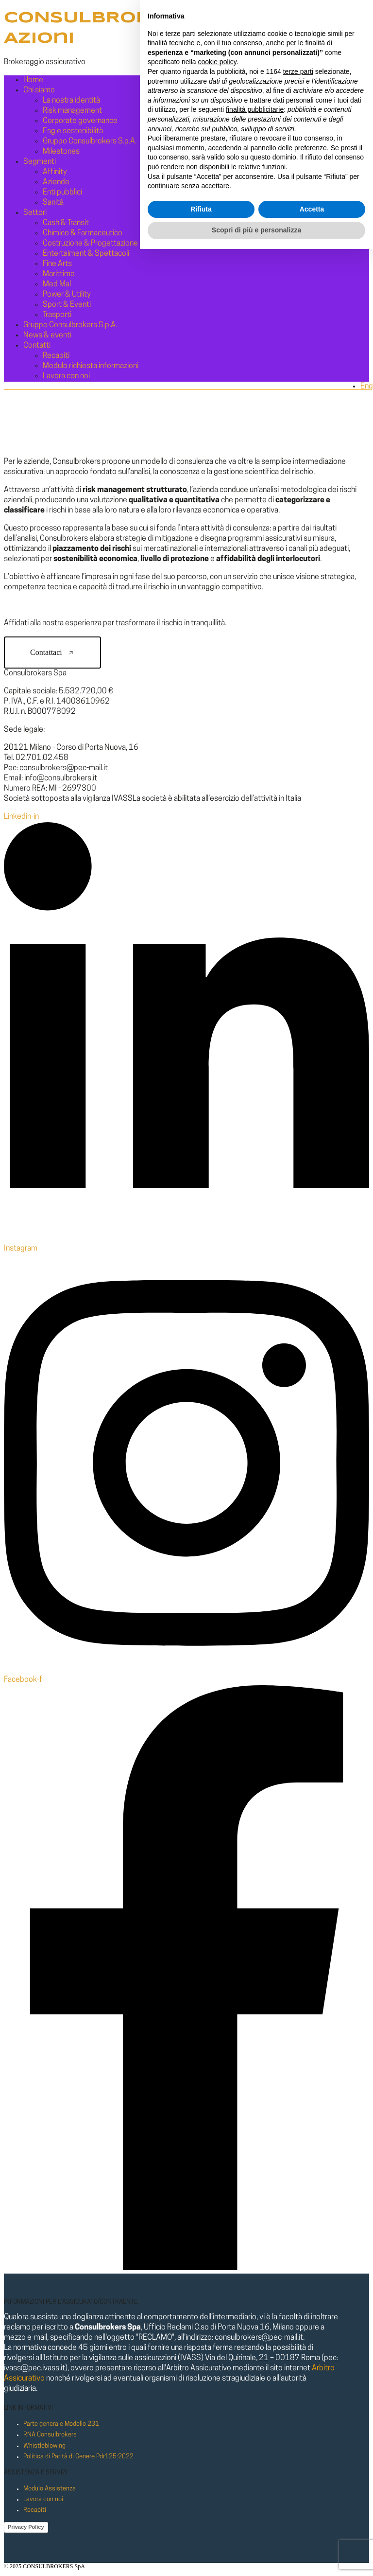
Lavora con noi (66, 376)
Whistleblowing (44, 2446)
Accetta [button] (312, 2536)
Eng (366, 386)
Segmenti (39, 162)
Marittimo (59, 274)
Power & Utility (67, 295)
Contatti (37, 346)
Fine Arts (57, 264)
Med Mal (57, 284)
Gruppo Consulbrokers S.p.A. (89, 141)
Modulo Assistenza (49, 2489)
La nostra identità (71, 101)
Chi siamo (39, 90)
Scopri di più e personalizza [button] (256, 2557)
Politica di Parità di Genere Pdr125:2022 (78, 2456)
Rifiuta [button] (201, 2536)
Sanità (53, 203)
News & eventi (47, 335)
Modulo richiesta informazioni (90, 366)
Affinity (55, 172)
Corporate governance (80, 121)
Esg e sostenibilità (73, 131)
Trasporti (57, 315)
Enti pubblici (62, 192)
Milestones (61, 152)
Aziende (56, 182)
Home (33, 80)
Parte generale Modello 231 (61, 2424)
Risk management (72, 111)
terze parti (298, 2398)
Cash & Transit (66, 223)
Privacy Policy (26, 2527)
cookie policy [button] (217, 2389)
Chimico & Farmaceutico (82, 233)
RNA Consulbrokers (50, 2435)
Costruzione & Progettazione (90, 243)
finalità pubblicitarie (255, 2436)
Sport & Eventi (67, 305)
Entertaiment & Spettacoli (86, 254)
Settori (35, 213)
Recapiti (56, 356)
